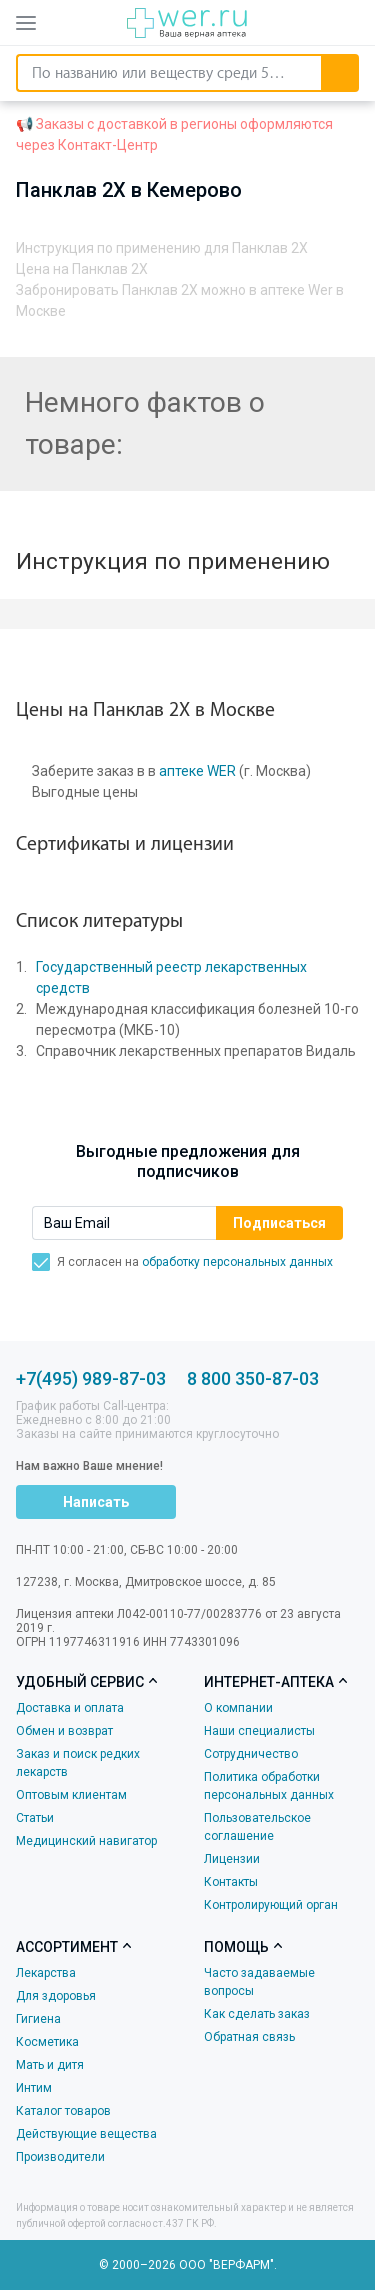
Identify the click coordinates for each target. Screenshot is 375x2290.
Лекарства (46, 1973)
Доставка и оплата (70, 1708)
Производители (60, 2157)
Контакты (231, 1882)
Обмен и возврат (64, 1731)
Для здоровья (56, 1996)
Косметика (47, 2042)
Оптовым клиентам (71, 1795)
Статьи (35, 1818)
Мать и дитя (50, 2065)
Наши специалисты (259, 1731)
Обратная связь (249, 2037)
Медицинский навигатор (86, 1841)
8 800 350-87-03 (253, 1378)
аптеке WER (197, 771)
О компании (238, 1708)
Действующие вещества (86, 2134)
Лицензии (232, 1859)
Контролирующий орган (271, 1905)
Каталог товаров (63, 2111)
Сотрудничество (251, 1754)
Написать (96, 1502)
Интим (34, 2088)
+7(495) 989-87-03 (91, 1378)
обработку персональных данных (237, 1262)
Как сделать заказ (257, 2014)
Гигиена (38, 2019)
